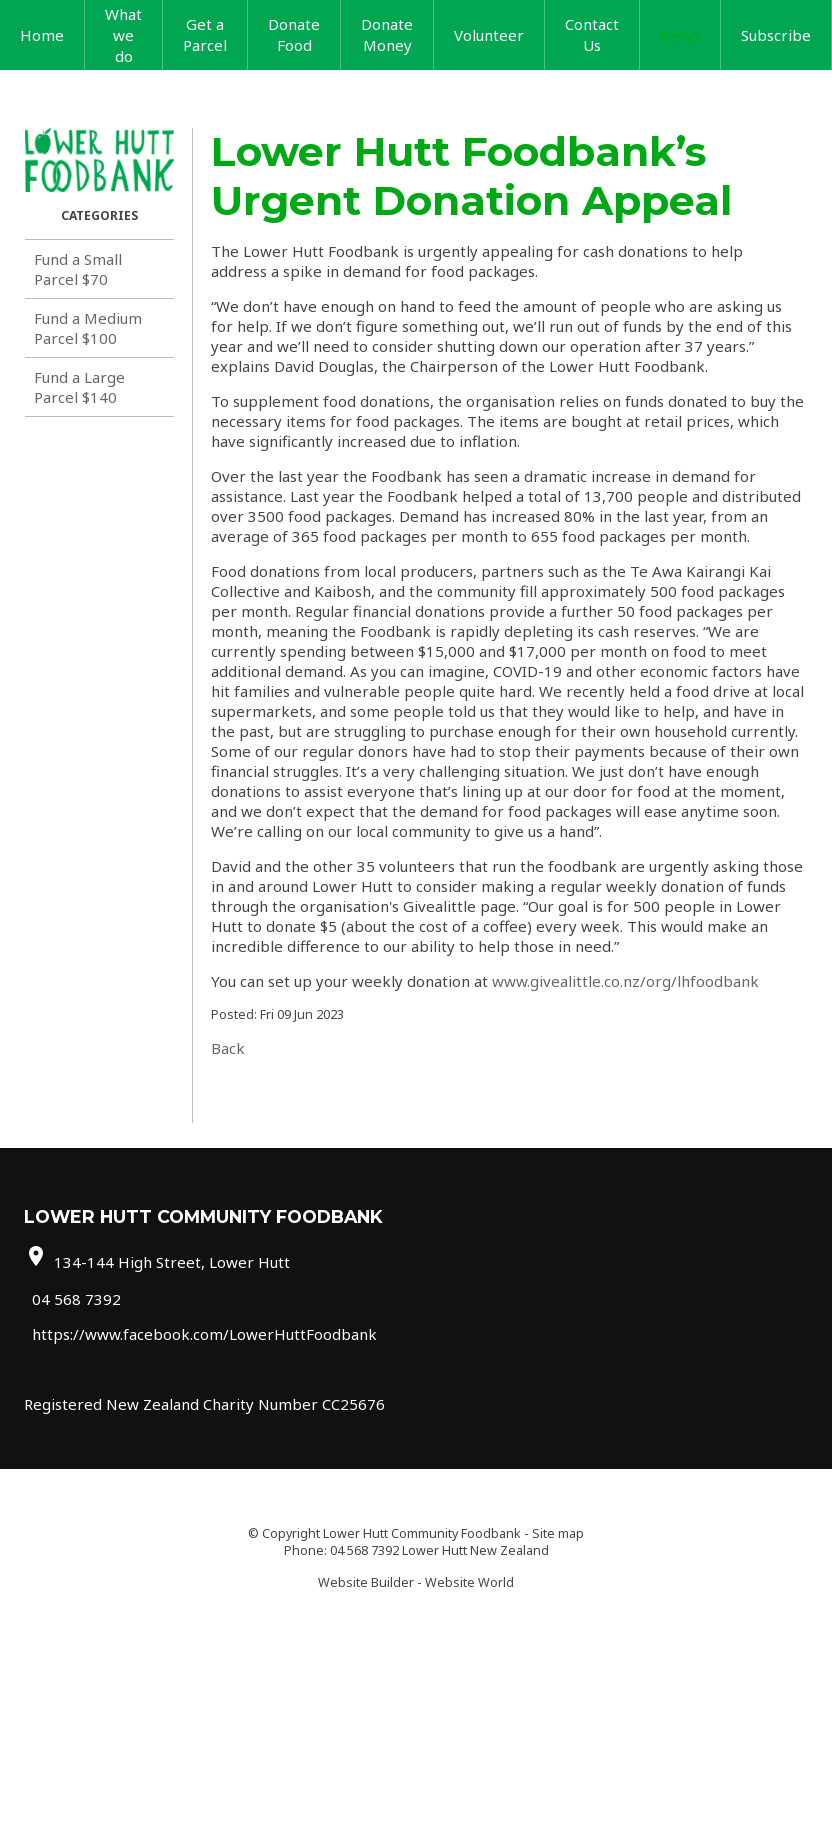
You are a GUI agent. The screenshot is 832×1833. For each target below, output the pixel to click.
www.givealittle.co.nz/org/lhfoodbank (625, 981)
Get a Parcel (205, 34)
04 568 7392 (76, 1299)
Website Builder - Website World (416, 1582)
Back (228, 1048)
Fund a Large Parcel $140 (79, 387)
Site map (558, 1533)
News (680, 35)
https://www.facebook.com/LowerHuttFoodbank (204, 1334)
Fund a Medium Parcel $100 (88, 328)
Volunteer (489, 35)
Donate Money (387, 34)
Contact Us (592, 34)
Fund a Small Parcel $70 (78, 269)
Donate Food (294, 34)
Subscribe (776, 35)
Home (42, 35)
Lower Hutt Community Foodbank (422, 1533)
